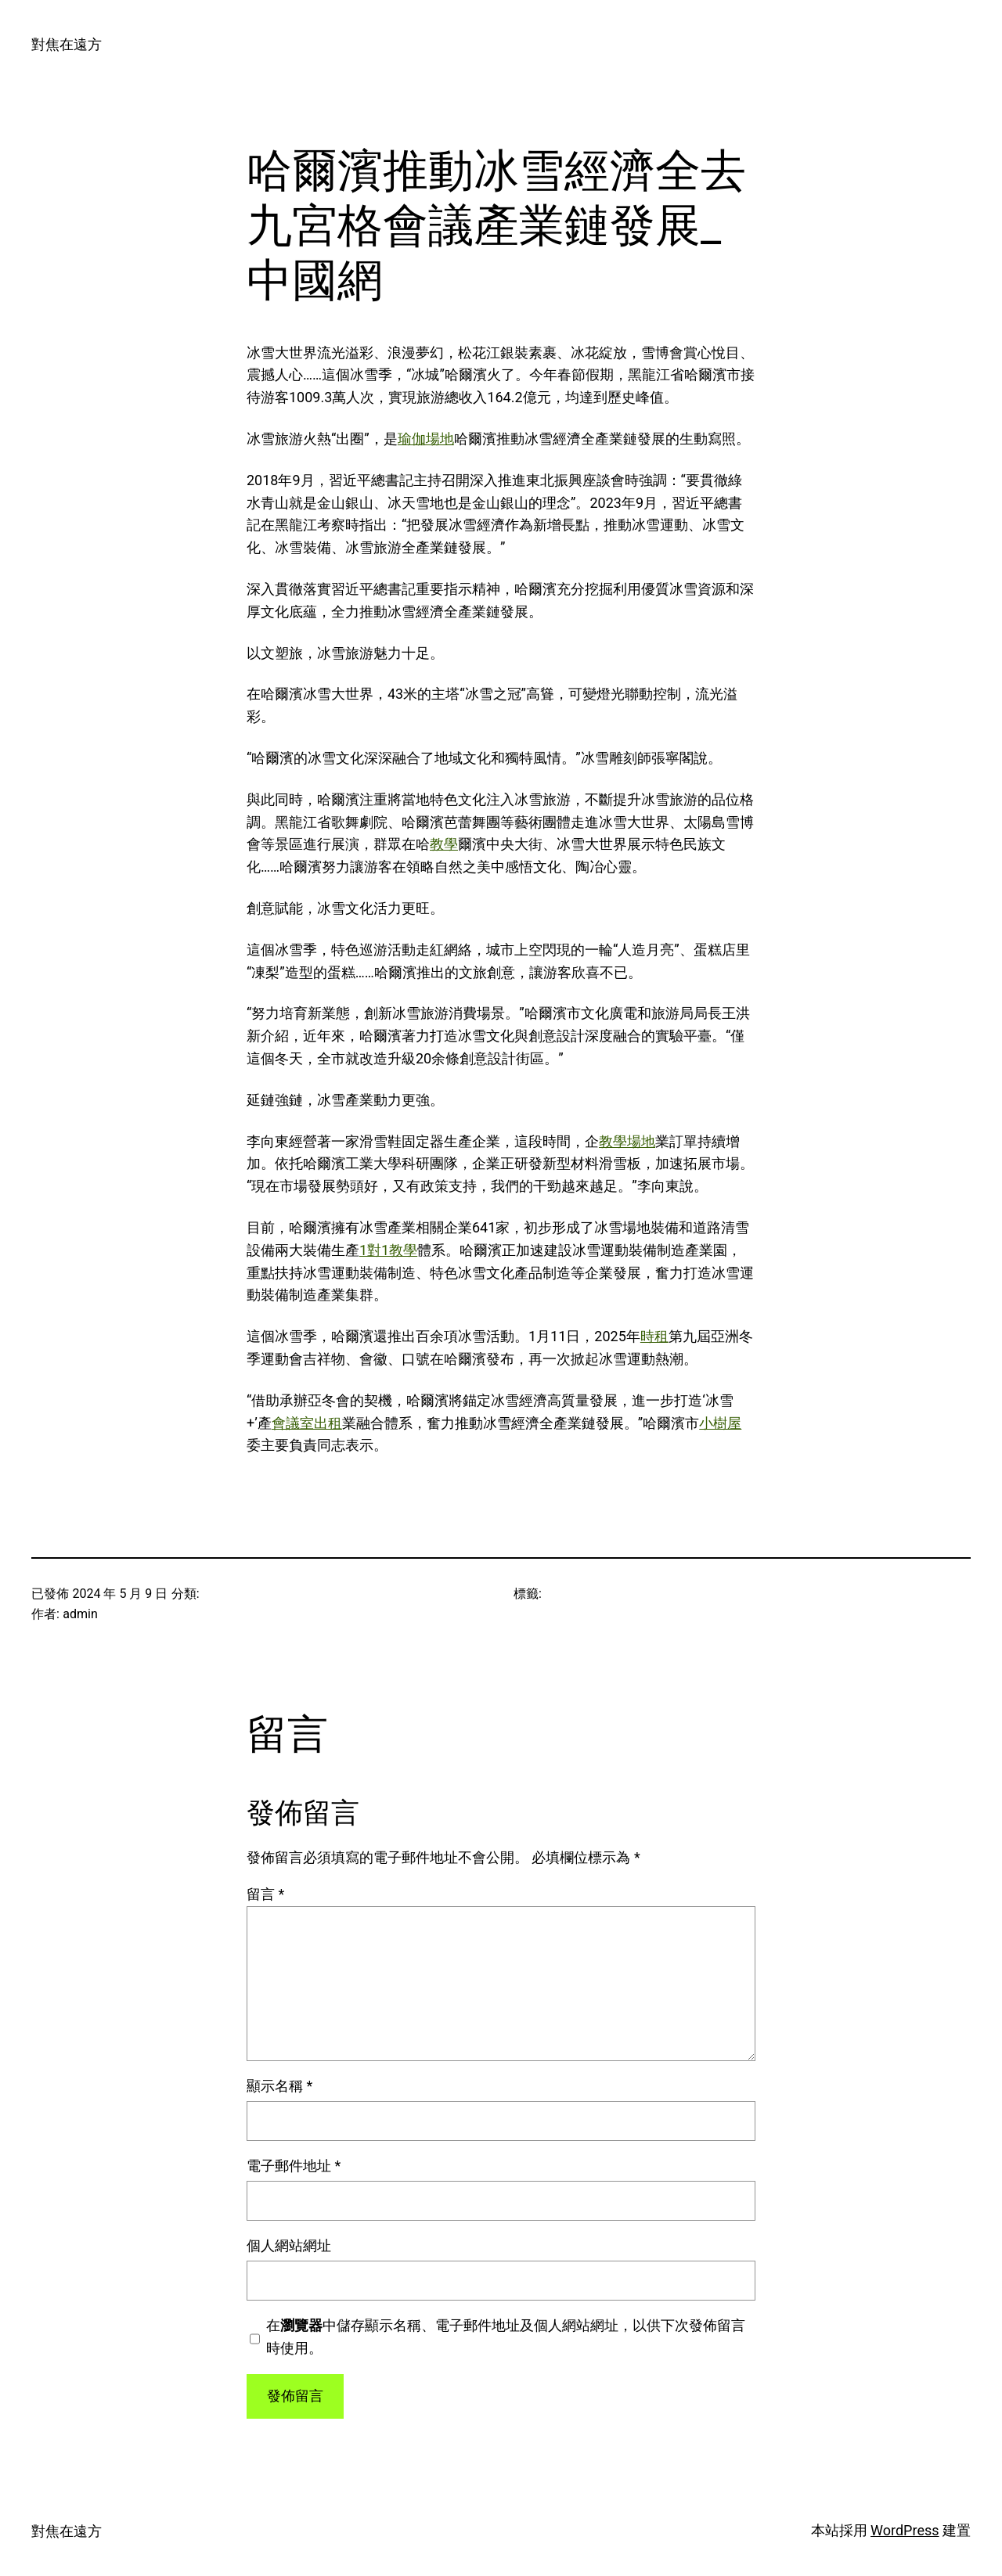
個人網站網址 (289, 2245)
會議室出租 (307, 1423)
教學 (444, 844)
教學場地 (627, 1141)
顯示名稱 (279, 2086)
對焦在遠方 (66, 44)
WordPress (904, 2530)
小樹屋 (720, 1423)
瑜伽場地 (426, 438)
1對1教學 (388, 1250)
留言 (265, 1894)
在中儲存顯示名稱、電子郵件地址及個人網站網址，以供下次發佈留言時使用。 (505, 2336)
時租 (654, 1336)
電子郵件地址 (294, 2165)
